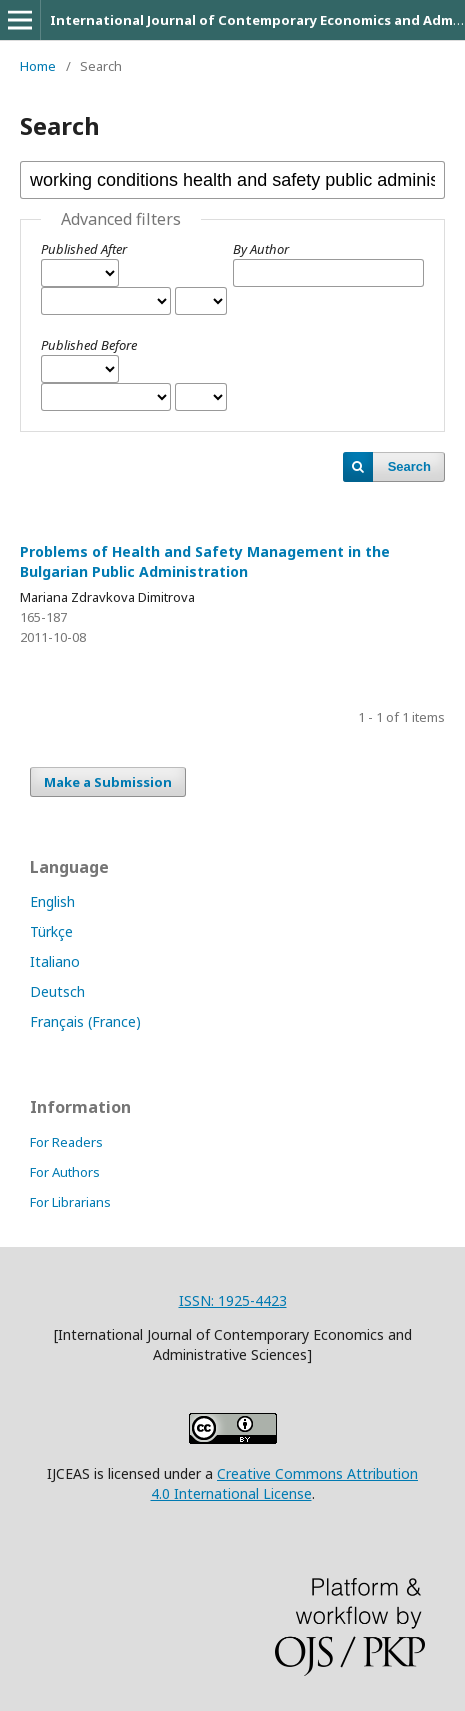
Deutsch (57, 991)
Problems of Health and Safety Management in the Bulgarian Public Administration (205, 561)
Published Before (89, 345)
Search (409, 466)
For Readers (66, 1142)
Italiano (55, 961)
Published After (84, 249)
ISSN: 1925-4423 (233, 1300)
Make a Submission (108, 782)
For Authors (65, 1172)
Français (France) (85, 1021)
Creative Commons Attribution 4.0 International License (285, 1483)
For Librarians (70, 1202)
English (52, 901)
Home (38, 66)
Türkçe (51, 931)
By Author (261, 249)
